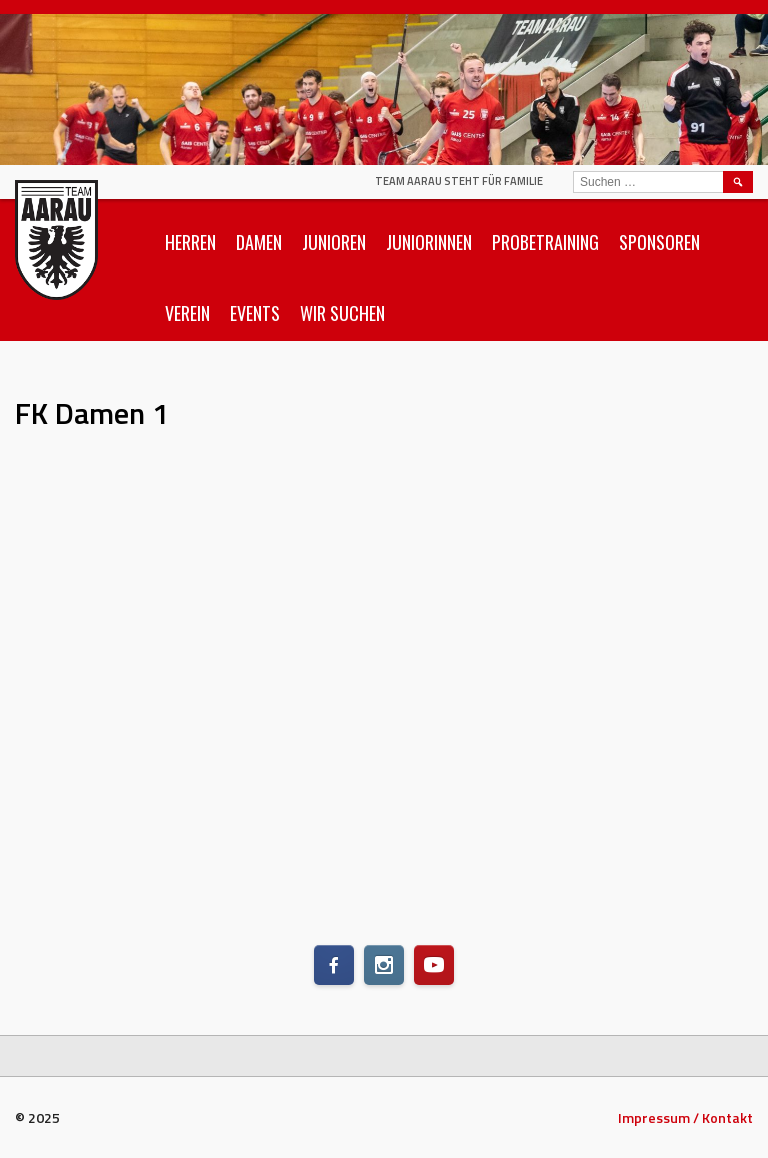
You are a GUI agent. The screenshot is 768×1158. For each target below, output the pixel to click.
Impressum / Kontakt (685, 1117)
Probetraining (545, 242)
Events (255, 313)
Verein (187, 313)
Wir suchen (342, 313)
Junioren (334, 242)
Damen (259, 242)
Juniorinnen (429, 242)
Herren (190, 242)
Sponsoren (659, 242)
